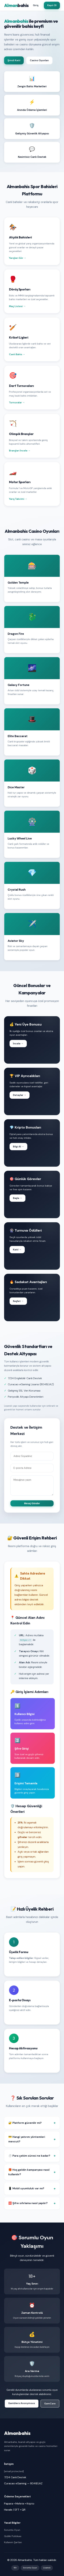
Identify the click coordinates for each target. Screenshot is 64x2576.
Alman (16, 5)
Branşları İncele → (19, 450)
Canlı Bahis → (17, 354)
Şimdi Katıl (14, 60)
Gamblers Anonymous (21, 2403)
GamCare (50, 2403)
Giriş (35, 5)
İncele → (18, 1043)
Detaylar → (19, 1095)
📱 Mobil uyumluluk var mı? (26, 2188)
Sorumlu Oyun (12, 2529)
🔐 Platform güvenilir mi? (25, 2123)
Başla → (17, 1198)
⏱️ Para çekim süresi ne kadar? (29, 2155)
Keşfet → (18, 1301)
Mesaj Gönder (32, 1503)
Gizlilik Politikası (12, 2536)
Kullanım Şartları (13, 2542)
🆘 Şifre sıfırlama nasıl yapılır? (28, 2203)
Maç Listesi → (17, 306)
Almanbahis (17, 2433)
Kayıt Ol (51, 5)
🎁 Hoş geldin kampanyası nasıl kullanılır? (28, 2172)
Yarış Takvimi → (18, 498)
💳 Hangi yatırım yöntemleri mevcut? (26, 2139)
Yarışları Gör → (17, 257)
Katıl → (17, 1249)
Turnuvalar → (17, 402)
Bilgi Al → (18, 1146)
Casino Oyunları (39, 60)
